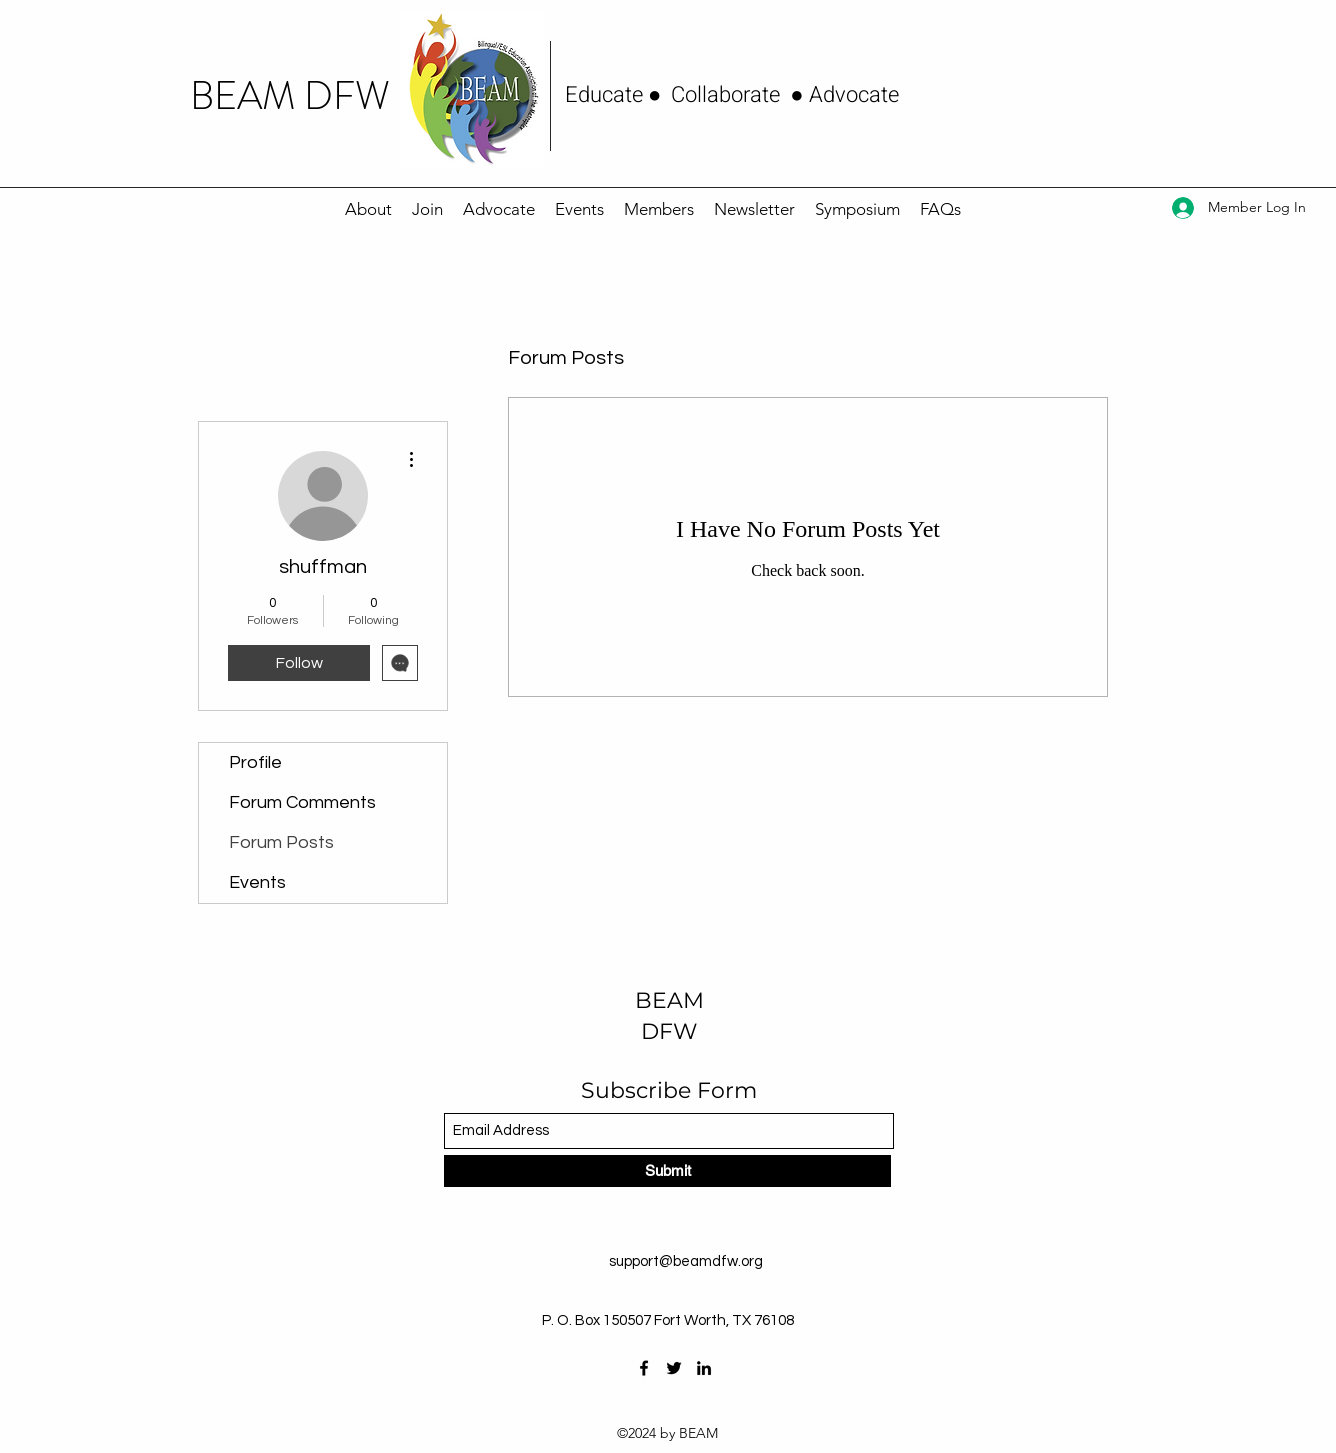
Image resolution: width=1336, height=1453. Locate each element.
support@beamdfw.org (686, 1261)
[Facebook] (644, 1368)
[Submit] (667, 1171)
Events (257, 882)
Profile (255, 762)
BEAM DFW (290, 96)
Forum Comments (302, 802)
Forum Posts (281, 842)
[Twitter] (674, 1368)
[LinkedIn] (704, 1368)
